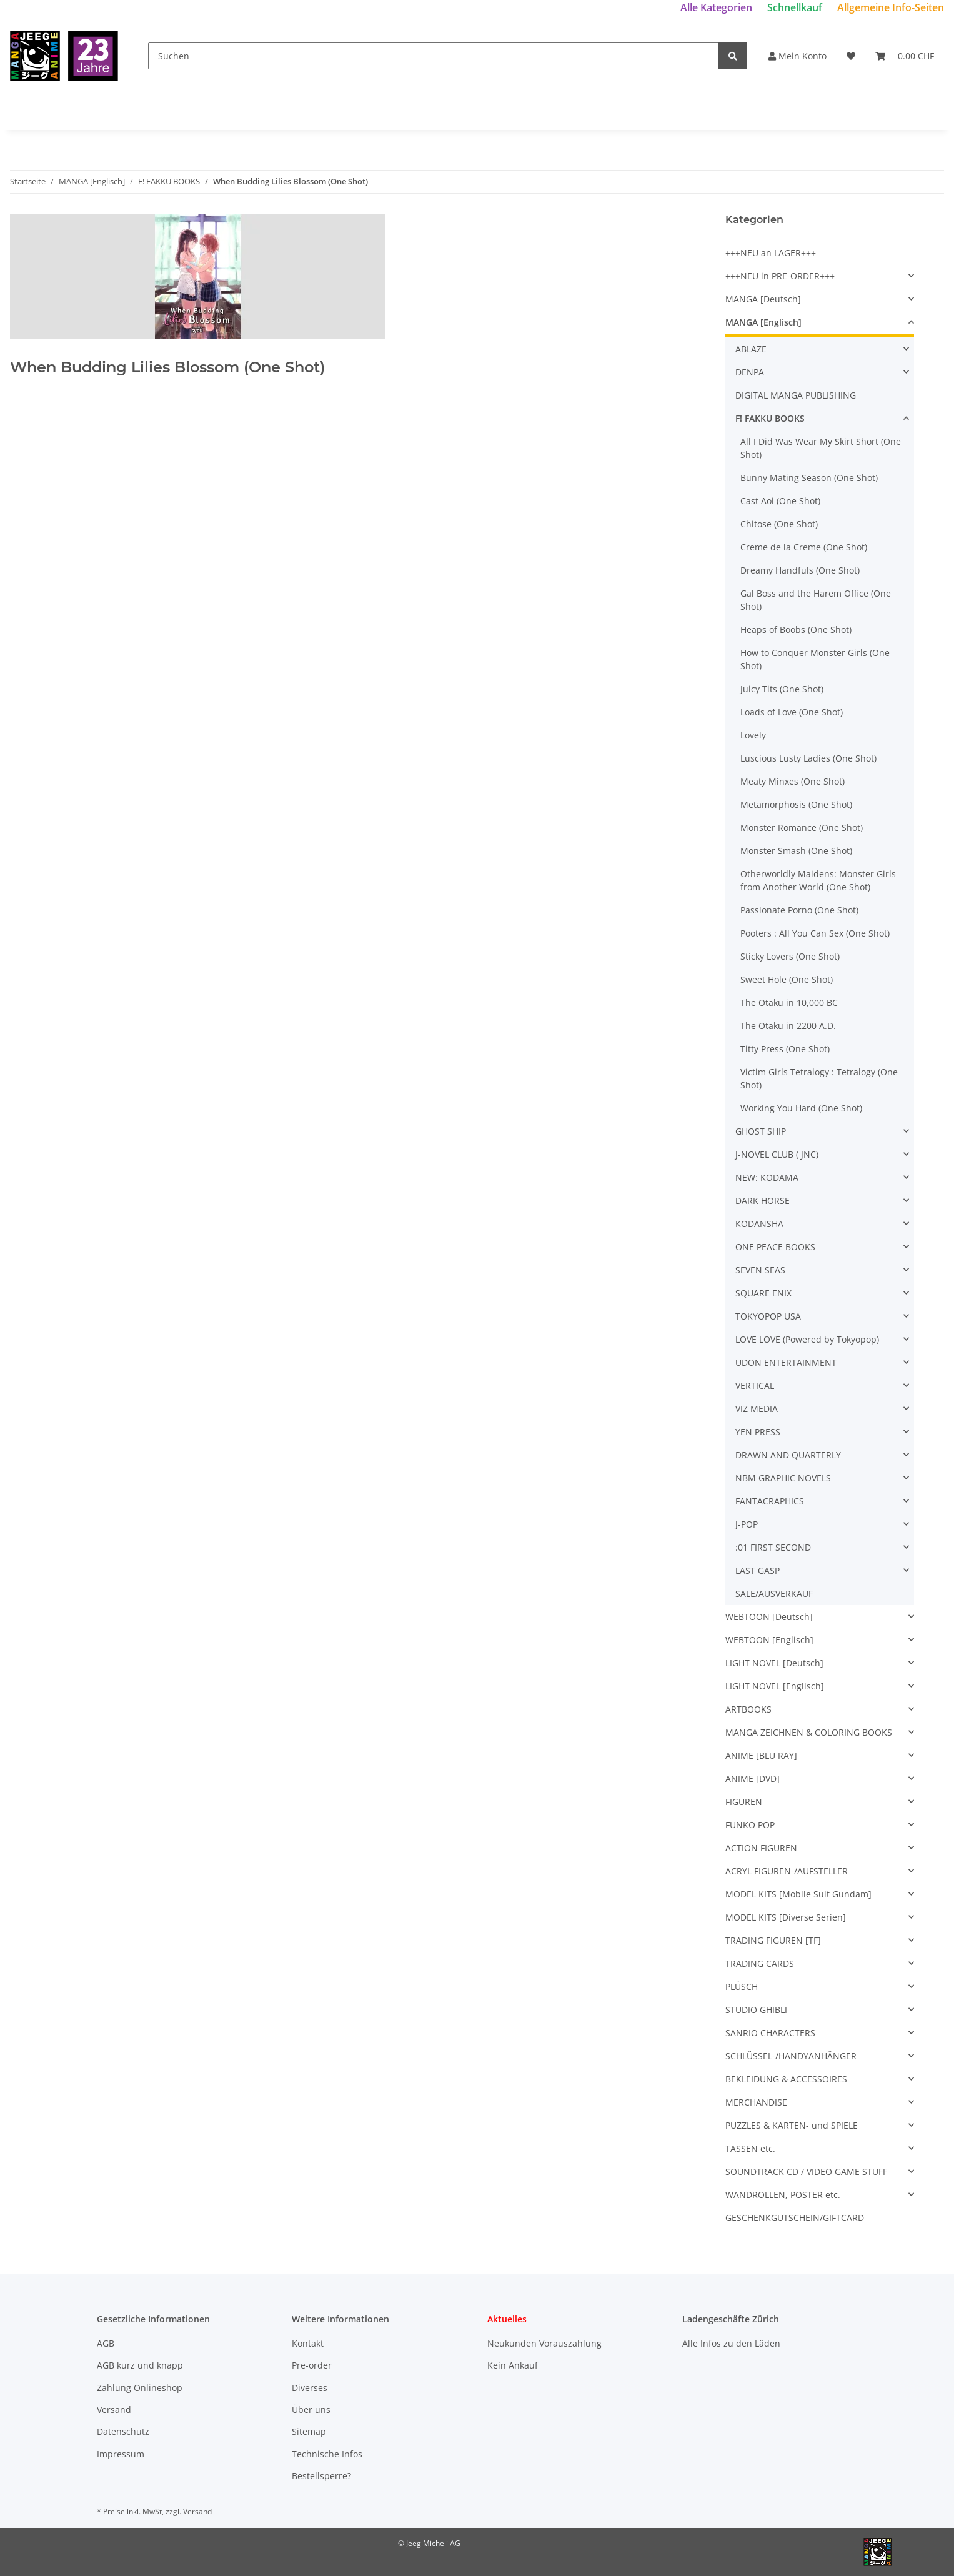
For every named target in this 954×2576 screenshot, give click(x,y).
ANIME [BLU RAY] (761, 1755)
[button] (819, 275)
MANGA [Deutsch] (763, 299)
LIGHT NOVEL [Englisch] (774, 1686)
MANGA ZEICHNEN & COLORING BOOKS (808, 1732)
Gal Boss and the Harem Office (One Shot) (815, 599)
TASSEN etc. (750, 2148)
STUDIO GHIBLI (756, 2010)
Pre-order (312, 2365)
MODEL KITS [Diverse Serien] (785, 1917)
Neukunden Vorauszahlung (544, 2343)
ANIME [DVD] (752, 1778)
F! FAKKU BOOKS (770, 418)
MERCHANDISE (756, 2102)
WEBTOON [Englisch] (769, 1640)
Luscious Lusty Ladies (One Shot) (808, 758)
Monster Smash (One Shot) (796, 851)
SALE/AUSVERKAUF (774, 1593)
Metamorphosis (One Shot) (796, 804)
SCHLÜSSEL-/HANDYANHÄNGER (791, 2056)
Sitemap (309, 2431)
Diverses (309, 2388)
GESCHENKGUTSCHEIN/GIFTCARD (794, 2218)
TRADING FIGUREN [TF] (773, 1940)
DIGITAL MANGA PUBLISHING (795, 395)
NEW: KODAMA (766, 1177)
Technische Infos (327, 2454)
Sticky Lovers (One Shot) (790, 956)
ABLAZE (751, 349)
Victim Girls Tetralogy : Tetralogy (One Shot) (819, 1078)
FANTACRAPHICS (769, 1501)
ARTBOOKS (748, 1709)
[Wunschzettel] (851, 55)
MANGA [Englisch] (763, 322)
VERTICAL (754, 1385)
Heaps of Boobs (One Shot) (796, 629)
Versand (114, 2409)
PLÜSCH (741, 1986)
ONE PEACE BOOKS (775, 1247)
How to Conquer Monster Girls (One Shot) (815, 659)
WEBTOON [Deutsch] (769, 1617)
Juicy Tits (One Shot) (781, 689)
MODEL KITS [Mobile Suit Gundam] (798, 1894)
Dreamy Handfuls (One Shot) (800, 570)
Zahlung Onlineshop (139, 2388)
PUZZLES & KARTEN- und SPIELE (791, 2125)
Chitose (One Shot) (779, 524)
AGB (105, 2343)
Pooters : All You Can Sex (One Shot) (815, 933)
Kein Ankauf (512, 2365)
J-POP (746, 1524)
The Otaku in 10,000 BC (789, 1002)
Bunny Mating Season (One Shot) (809, 478)
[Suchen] (433, 55)
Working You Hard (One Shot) (801, 1108)
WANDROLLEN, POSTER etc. (782, 2195)
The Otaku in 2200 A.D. (788, 1026)
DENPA (749, 372)
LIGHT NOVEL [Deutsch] (774, 1663)
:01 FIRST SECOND (773, 1547)
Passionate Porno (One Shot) (799, 910)
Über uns (311, 2409)
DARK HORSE (762, 1200)
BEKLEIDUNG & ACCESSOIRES (786, 2079)
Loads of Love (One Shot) (791, 712)
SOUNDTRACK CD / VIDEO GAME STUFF (806, 2171)
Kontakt (308, 2343)
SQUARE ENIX (763, 1293)
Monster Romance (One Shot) (801, 827)
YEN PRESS (757, 1432)
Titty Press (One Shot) (785, 1049)
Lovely (753, 735)
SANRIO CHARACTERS (770, 2033)
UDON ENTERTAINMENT (786, 1362)
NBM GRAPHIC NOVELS (783, 1478)
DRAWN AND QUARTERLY (788, 1455)
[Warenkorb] (904, 55)
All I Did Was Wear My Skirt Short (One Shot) (820, 447)
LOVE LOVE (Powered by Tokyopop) (807, 1339)
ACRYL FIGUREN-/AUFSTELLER (786, 1871)
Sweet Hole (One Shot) (786, 979)
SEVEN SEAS (760, 1270)
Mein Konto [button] (797, 56)
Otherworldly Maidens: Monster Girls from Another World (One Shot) (818, 880)
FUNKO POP (750, 1825)
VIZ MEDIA (756, 1409)
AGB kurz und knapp (140, 2365)
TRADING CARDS (759, 1963)
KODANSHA (759, 1224)
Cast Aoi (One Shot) (780, 501)
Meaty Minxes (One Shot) (792, 781)
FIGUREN (743, 1802)
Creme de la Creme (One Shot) (803, 547)
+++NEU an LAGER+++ (770, 253)
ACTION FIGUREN (761, 1848)
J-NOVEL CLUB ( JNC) (776, 1154)
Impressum (120, 2454)
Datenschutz (123, 2431)
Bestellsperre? (321, 2476)
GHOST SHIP (760, 1131)
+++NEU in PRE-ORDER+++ (780, 276)
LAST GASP (757, 1570)
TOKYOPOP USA (768, 1316)
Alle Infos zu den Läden (731, 2343)
